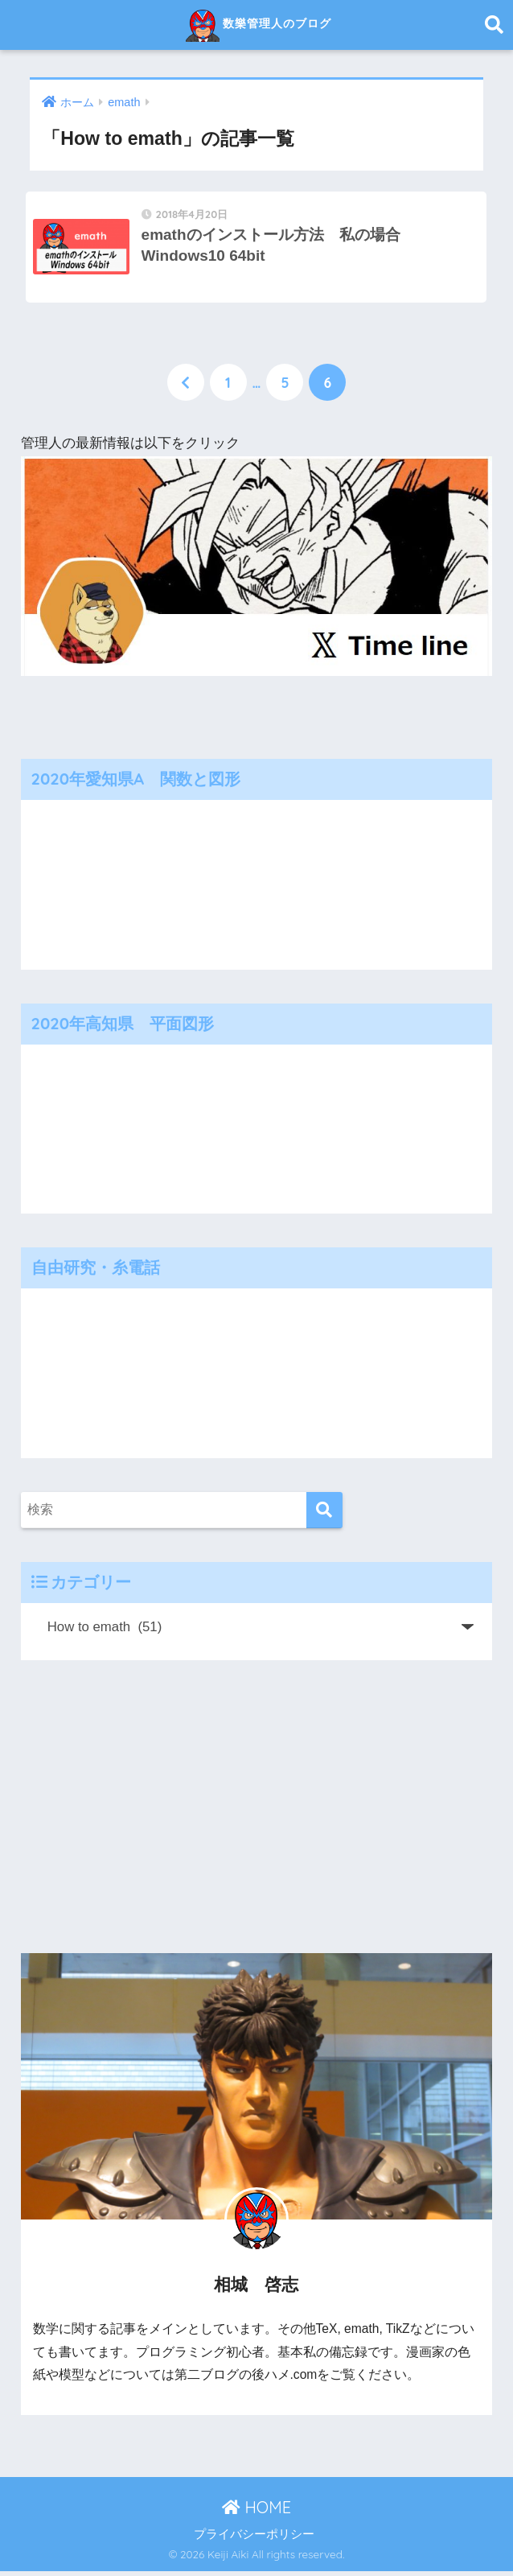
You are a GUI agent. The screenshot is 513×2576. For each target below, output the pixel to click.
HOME (256, 2512)
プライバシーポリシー (254, 2539)
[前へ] (185, 387)
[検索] (324, 1515)
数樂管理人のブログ (258, 25)
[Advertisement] (257, 1811)
